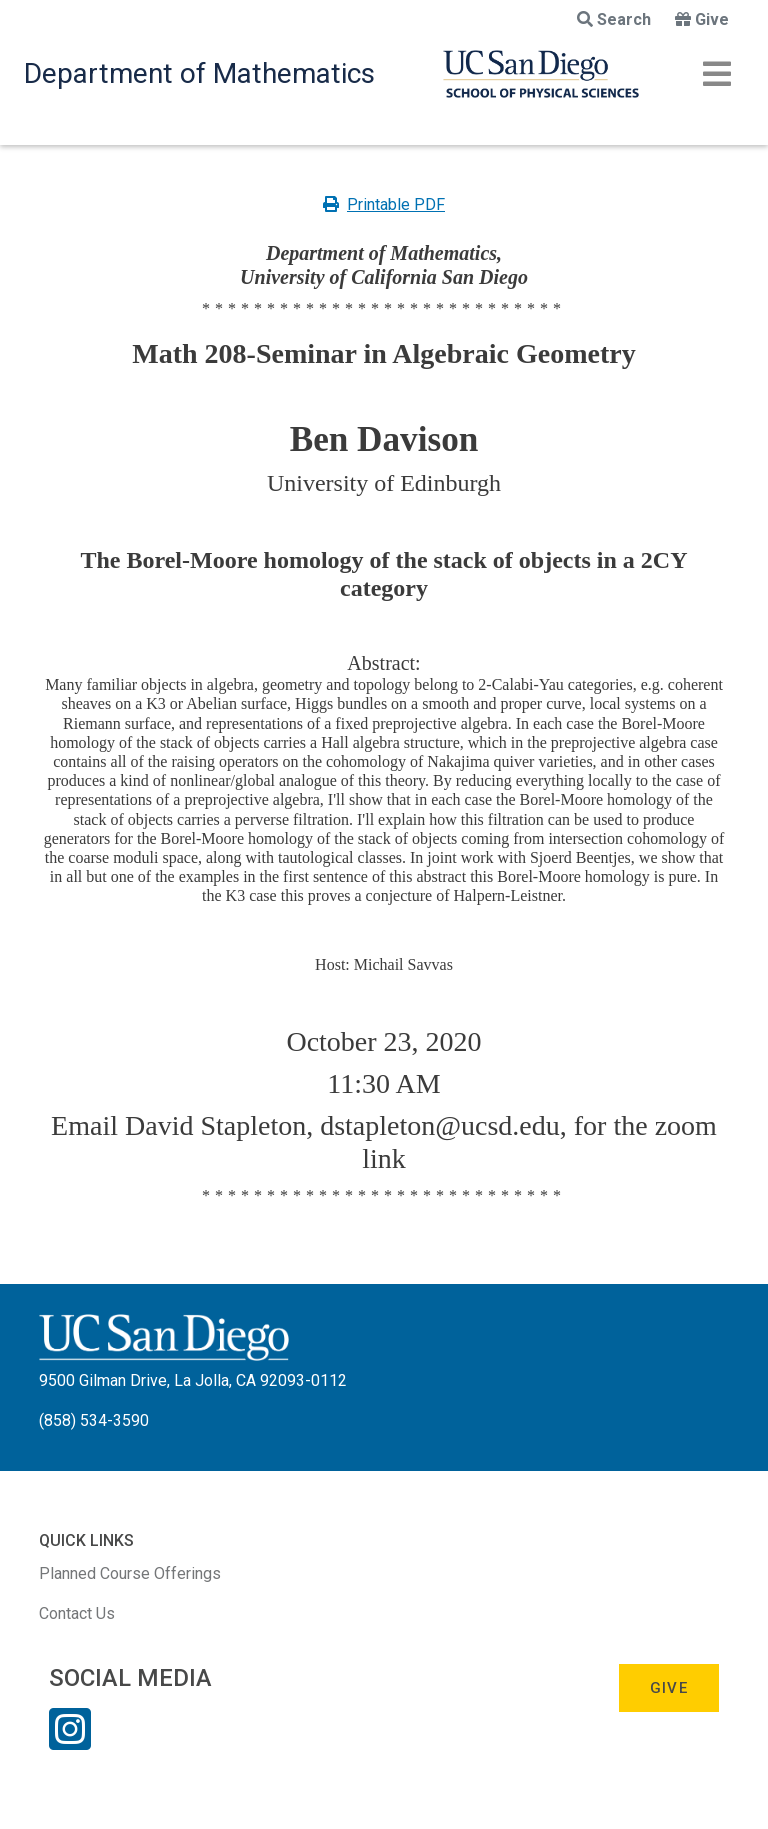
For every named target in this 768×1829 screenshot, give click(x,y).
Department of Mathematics (199, 73)
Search (614, 19)
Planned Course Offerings (130, 1573)
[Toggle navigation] (717, 74)
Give (702, 19)
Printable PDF (384, 204)
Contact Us (77, 1613)
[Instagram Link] (70, 1742)
